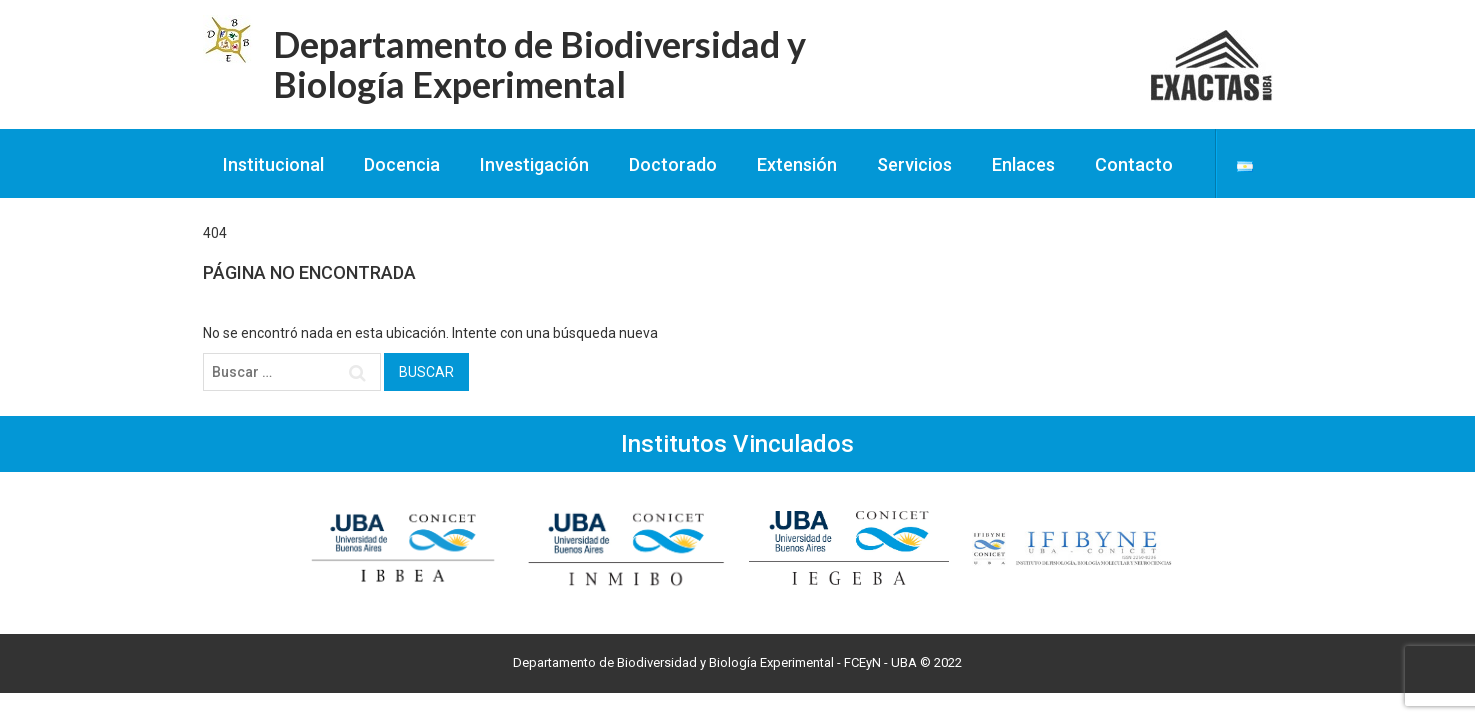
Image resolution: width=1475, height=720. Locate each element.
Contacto (1134, 164)
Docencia (402, 164)
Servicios (914, 164)
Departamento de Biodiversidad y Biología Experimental (539, 64)
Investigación (534, 164)
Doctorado (673, 164)
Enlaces (1023, 164)
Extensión (797, 164)
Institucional (273, 164)
